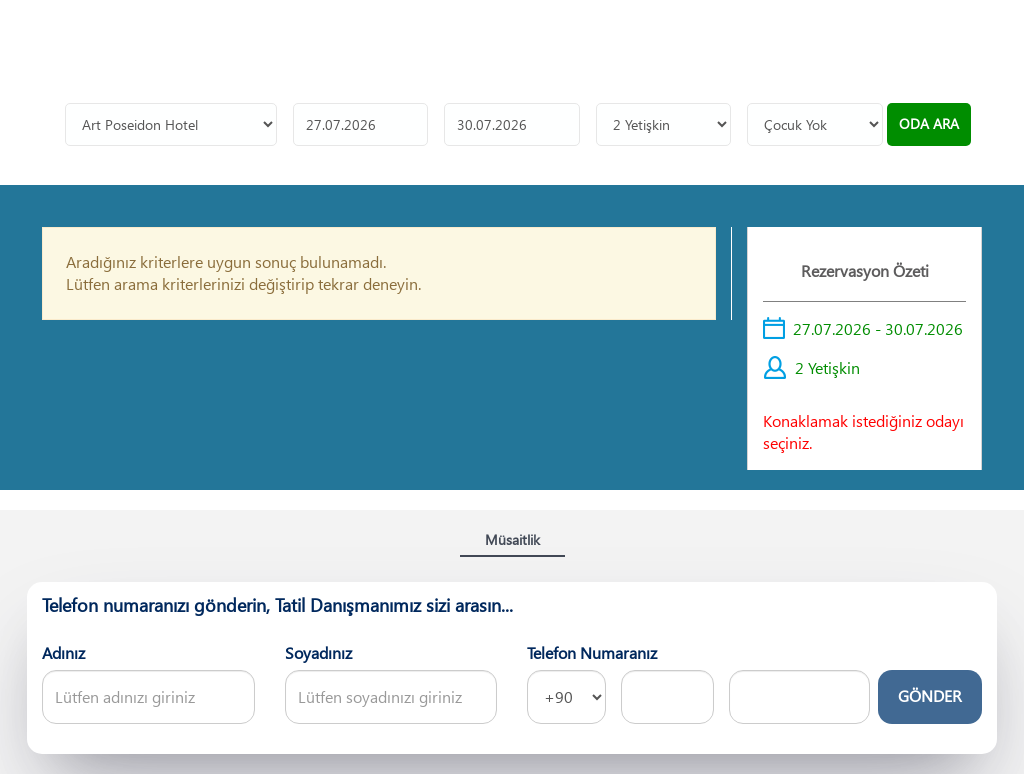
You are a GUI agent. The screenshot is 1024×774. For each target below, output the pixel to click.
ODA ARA (929, 118)
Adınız (63, 647)
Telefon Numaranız (592, 647)
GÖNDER (930, 690)
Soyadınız (318, 647)
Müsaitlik (512, 534)
